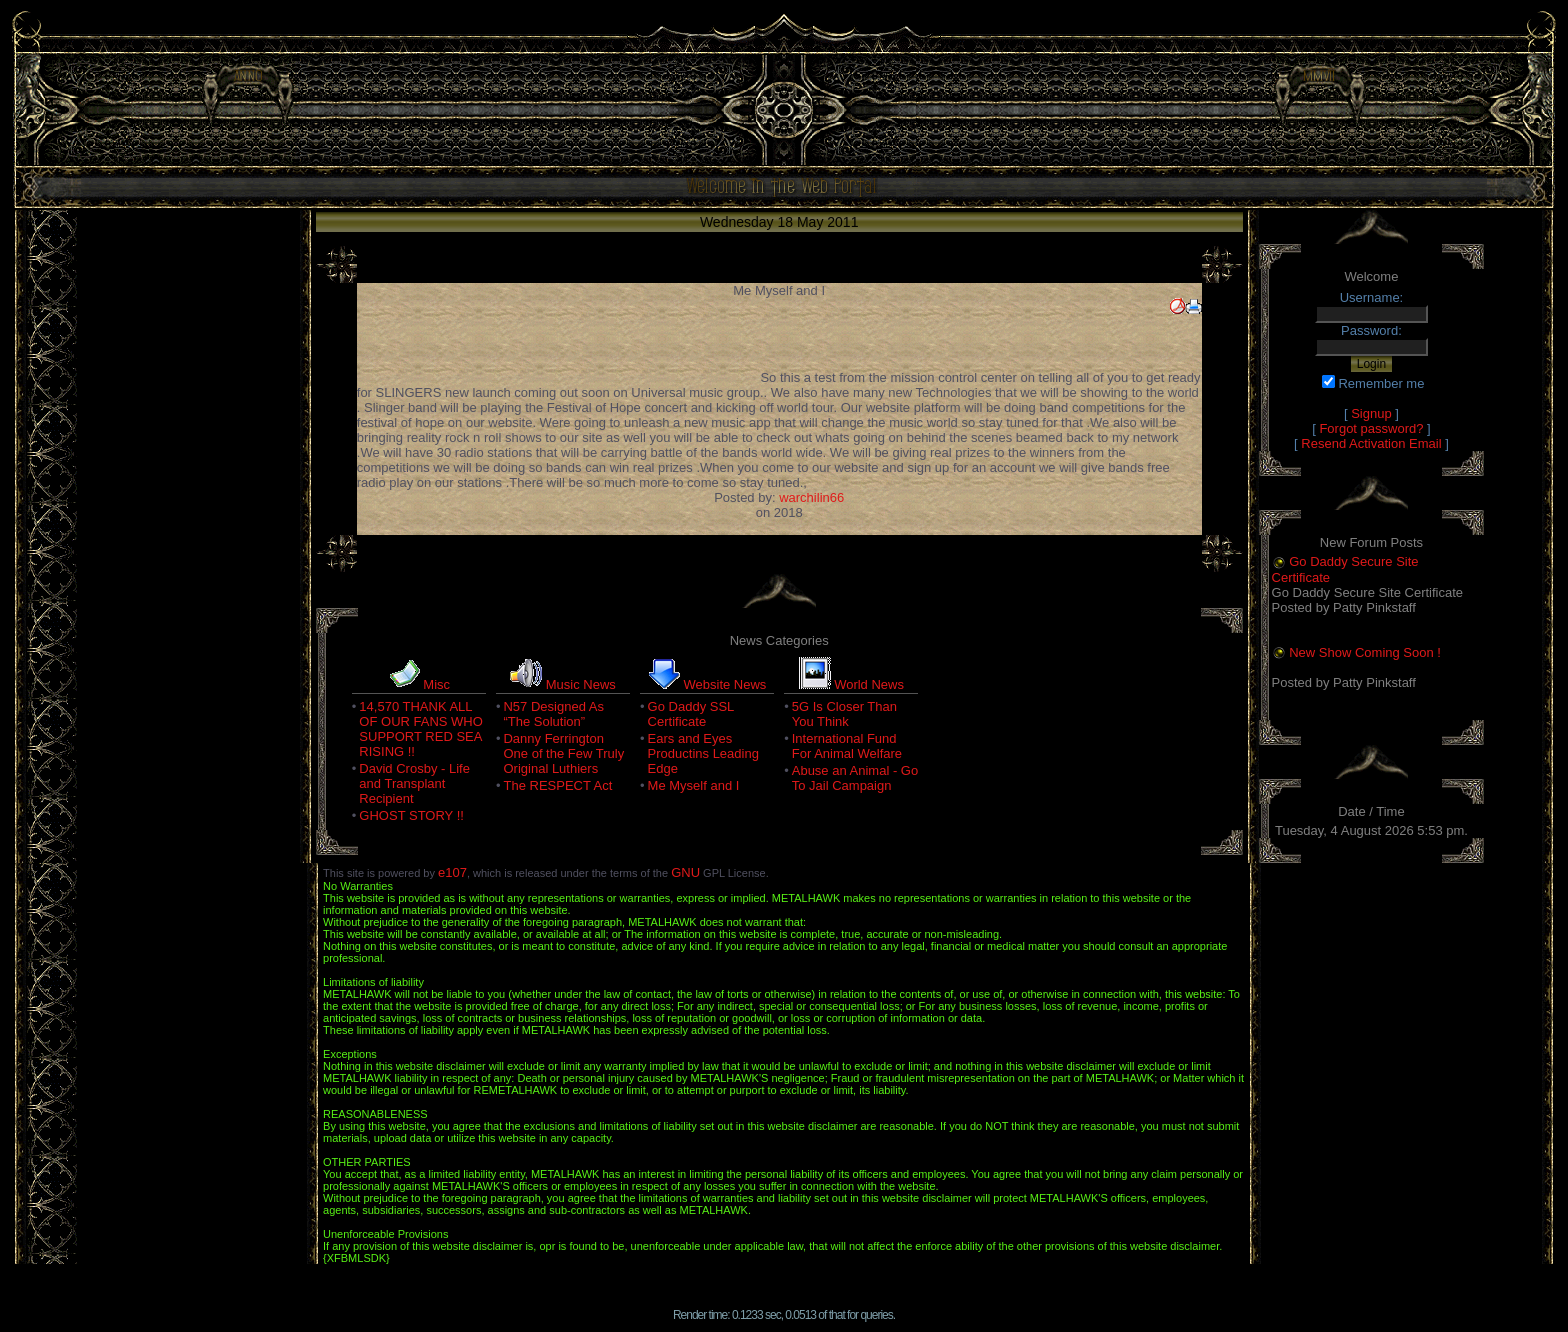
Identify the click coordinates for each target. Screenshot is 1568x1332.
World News (869, 684)
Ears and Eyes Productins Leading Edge (703, 753)
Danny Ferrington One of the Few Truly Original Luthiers (563, 753)
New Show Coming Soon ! (1365, 652)
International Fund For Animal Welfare (847, 746)
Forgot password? (1371, 428)
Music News (581, 684)
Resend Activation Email (1371, 443)
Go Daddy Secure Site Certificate (1345, 569)
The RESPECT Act (557, 785)
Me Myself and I (694, 785)
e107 (452, 872)
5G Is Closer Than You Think (844, 714)
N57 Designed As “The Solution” (553, 714)
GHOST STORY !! (411, 815)
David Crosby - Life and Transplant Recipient (414, 783)
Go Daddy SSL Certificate (691, 714)
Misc (436, 684)
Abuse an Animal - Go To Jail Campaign (855, 778)
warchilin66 (811, 497)
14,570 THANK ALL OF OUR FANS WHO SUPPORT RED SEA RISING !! (421, 729)
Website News (725, 684)
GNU (685, 872)
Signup (1371, 413)
